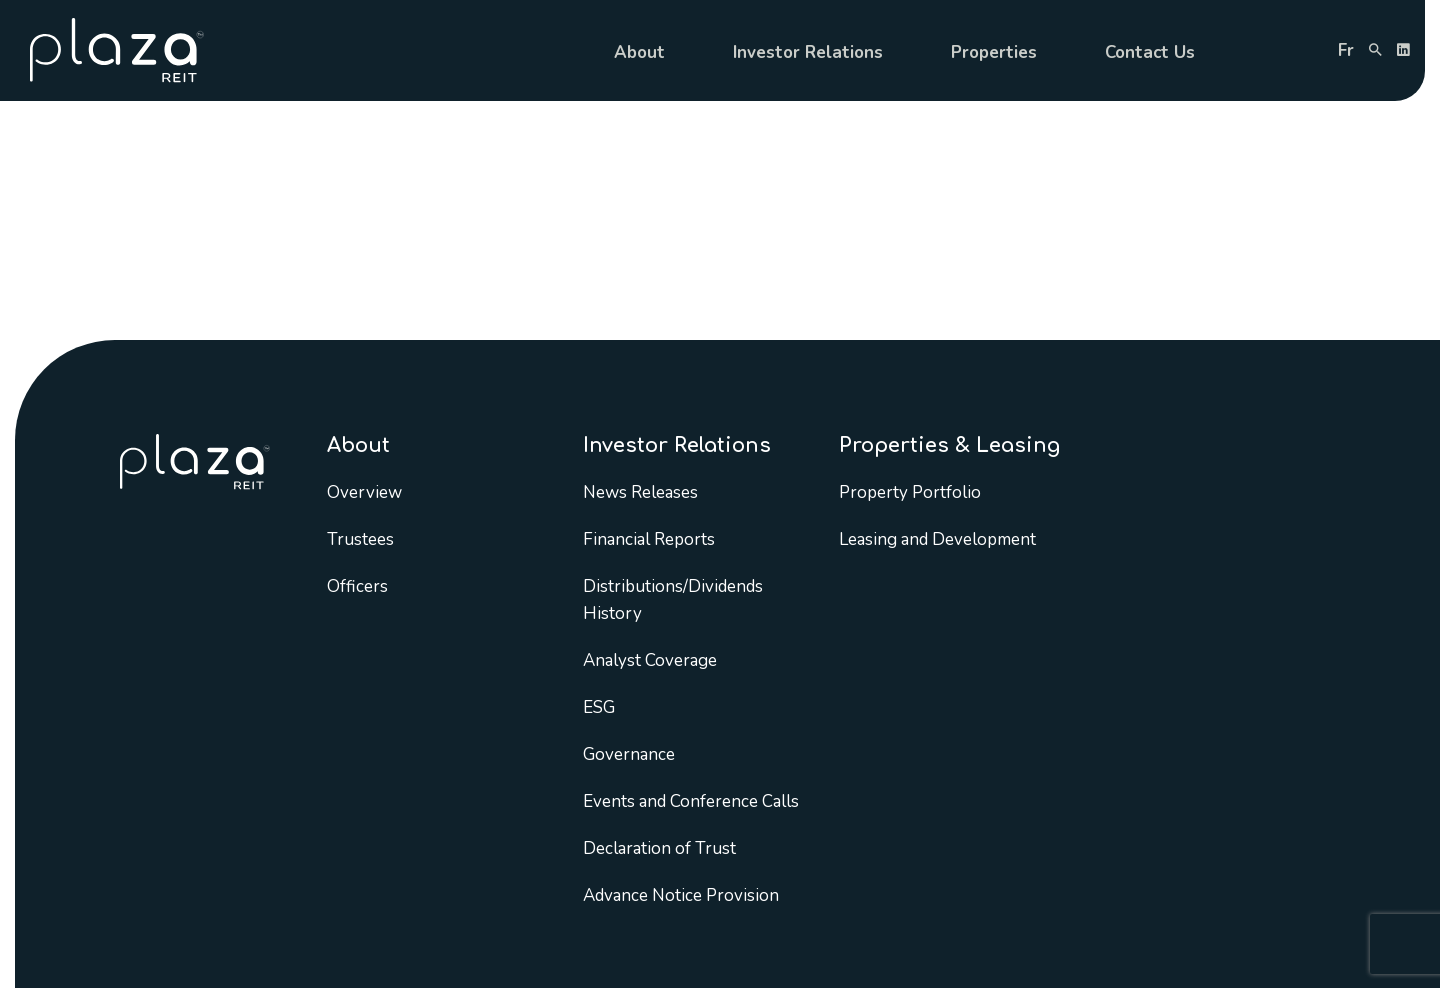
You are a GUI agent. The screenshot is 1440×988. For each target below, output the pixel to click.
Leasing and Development (937, 539)
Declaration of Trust (659, 848)
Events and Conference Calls (691, 801)
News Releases (640, 492)
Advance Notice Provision (681, 895)
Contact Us (1150, 52)
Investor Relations (808, 52)
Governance (629, 754)
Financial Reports (649, 539)
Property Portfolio (910, 492)
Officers (357, 586)
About (639, 52)
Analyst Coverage (650, 660)
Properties (994, 52)
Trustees (360, 539)
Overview (364, 492)
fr (1346, 50)
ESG (599, 707)
